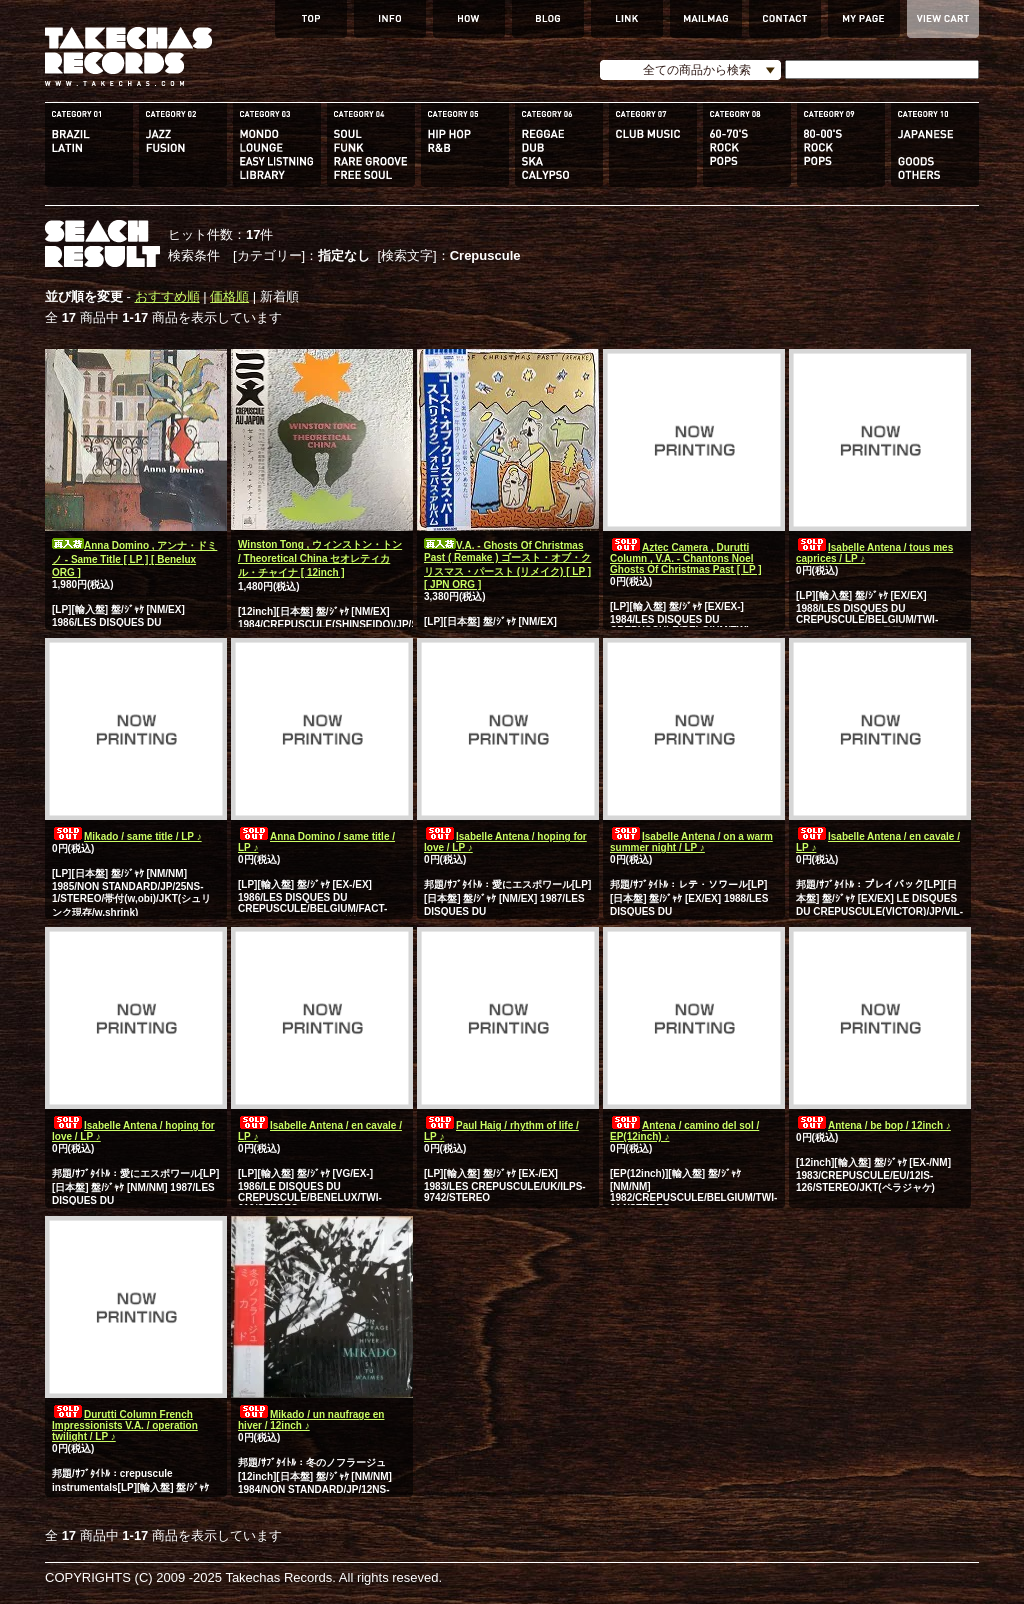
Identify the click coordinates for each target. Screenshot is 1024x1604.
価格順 (229, 296)
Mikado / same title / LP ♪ (127, 836)
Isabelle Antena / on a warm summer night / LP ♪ (691, 842)
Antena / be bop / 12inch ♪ (873, 1125)
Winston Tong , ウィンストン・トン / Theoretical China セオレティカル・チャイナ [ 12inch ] (320, 558)
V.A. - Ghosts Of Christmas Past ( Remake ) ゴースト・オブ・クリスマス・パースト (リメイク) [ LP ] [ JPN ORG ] (507, 565)
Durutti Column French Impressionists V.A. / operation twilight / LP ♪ (125, 1425)
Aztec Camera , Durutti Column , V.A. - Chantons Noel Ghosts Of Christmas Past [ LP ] (686, 558)
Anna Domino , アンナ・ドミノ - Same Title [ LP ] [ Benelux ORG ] (134, 559)
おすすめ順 (167, 296)
